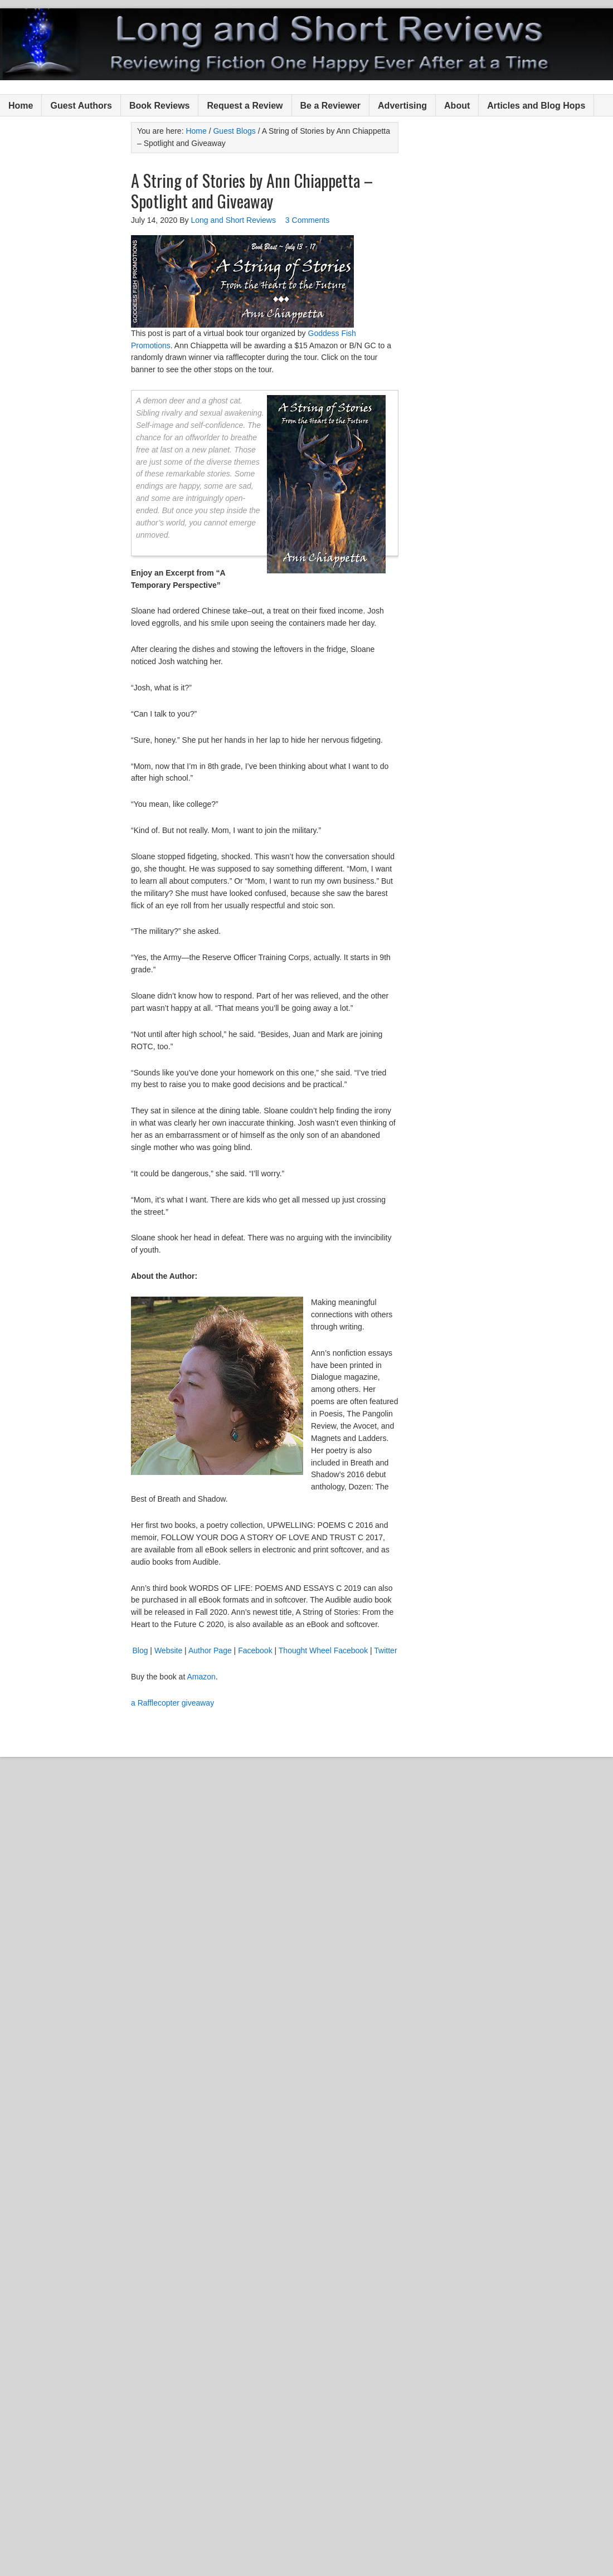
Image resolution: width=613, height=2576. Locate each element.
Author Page (210, 1650)
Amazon (201, 1676)
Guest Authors (81, 105)
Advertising (402, 105)
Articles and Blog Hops (536, 105)
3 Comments (307, 220)
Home (20, 105)
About (457, 105)
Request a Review (245, 105)
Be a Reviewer (330, 105)
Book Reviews (159, 105)
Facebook (255, 1650)
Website (168, 1650)
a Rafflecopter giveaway (172, 1702)
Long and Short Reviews (306, 44)
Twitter (385, 1650)
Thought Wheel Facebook (323, 1650)
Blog (140, 1650)
